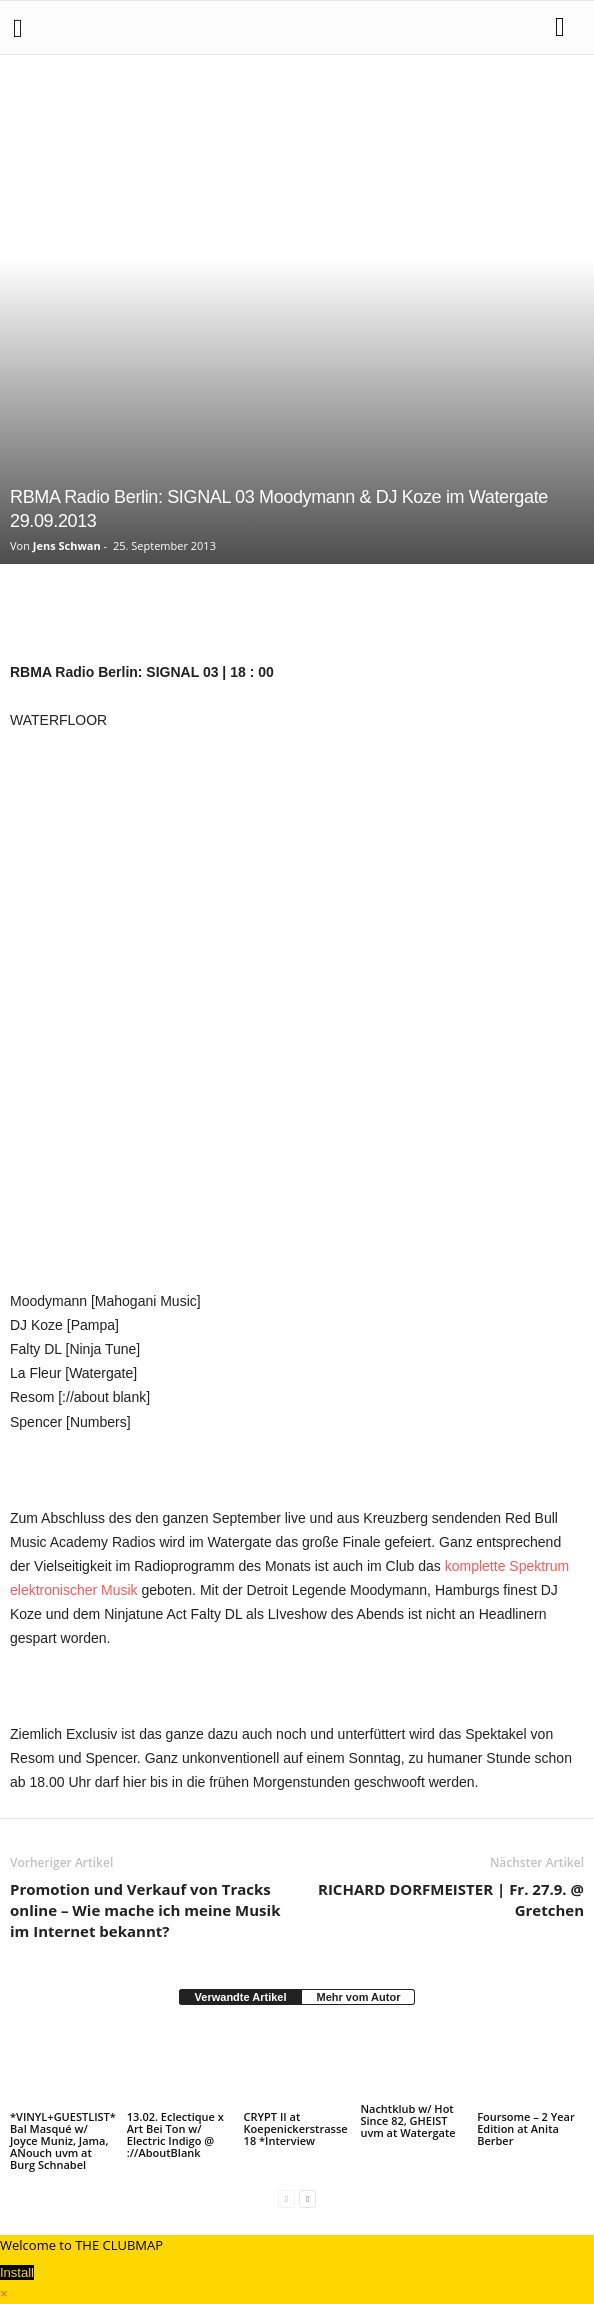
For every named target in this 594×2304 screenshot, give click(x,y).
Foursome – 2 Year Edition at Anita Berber (526, 2128)
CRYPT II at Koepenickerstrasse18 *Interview (296, 2128)
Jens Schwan (67, 545)
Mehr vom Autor (358, 1997)
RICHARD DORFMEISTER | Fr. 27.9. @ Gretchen (451, 1899)
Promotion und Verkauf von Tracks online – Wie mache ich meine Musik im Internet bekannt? (145, 1910)
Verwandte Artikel (241, 1997)
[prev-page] (286, 2198)
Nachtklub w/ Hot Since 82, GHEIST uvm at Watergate (407, 2120)
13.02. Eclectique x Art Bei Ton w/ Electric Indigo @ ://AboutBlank (175, 2134)
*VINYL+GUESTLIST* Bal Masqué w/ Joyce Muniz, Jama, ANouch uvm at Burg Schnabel (63, 2140)
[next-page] (307, 2198)
